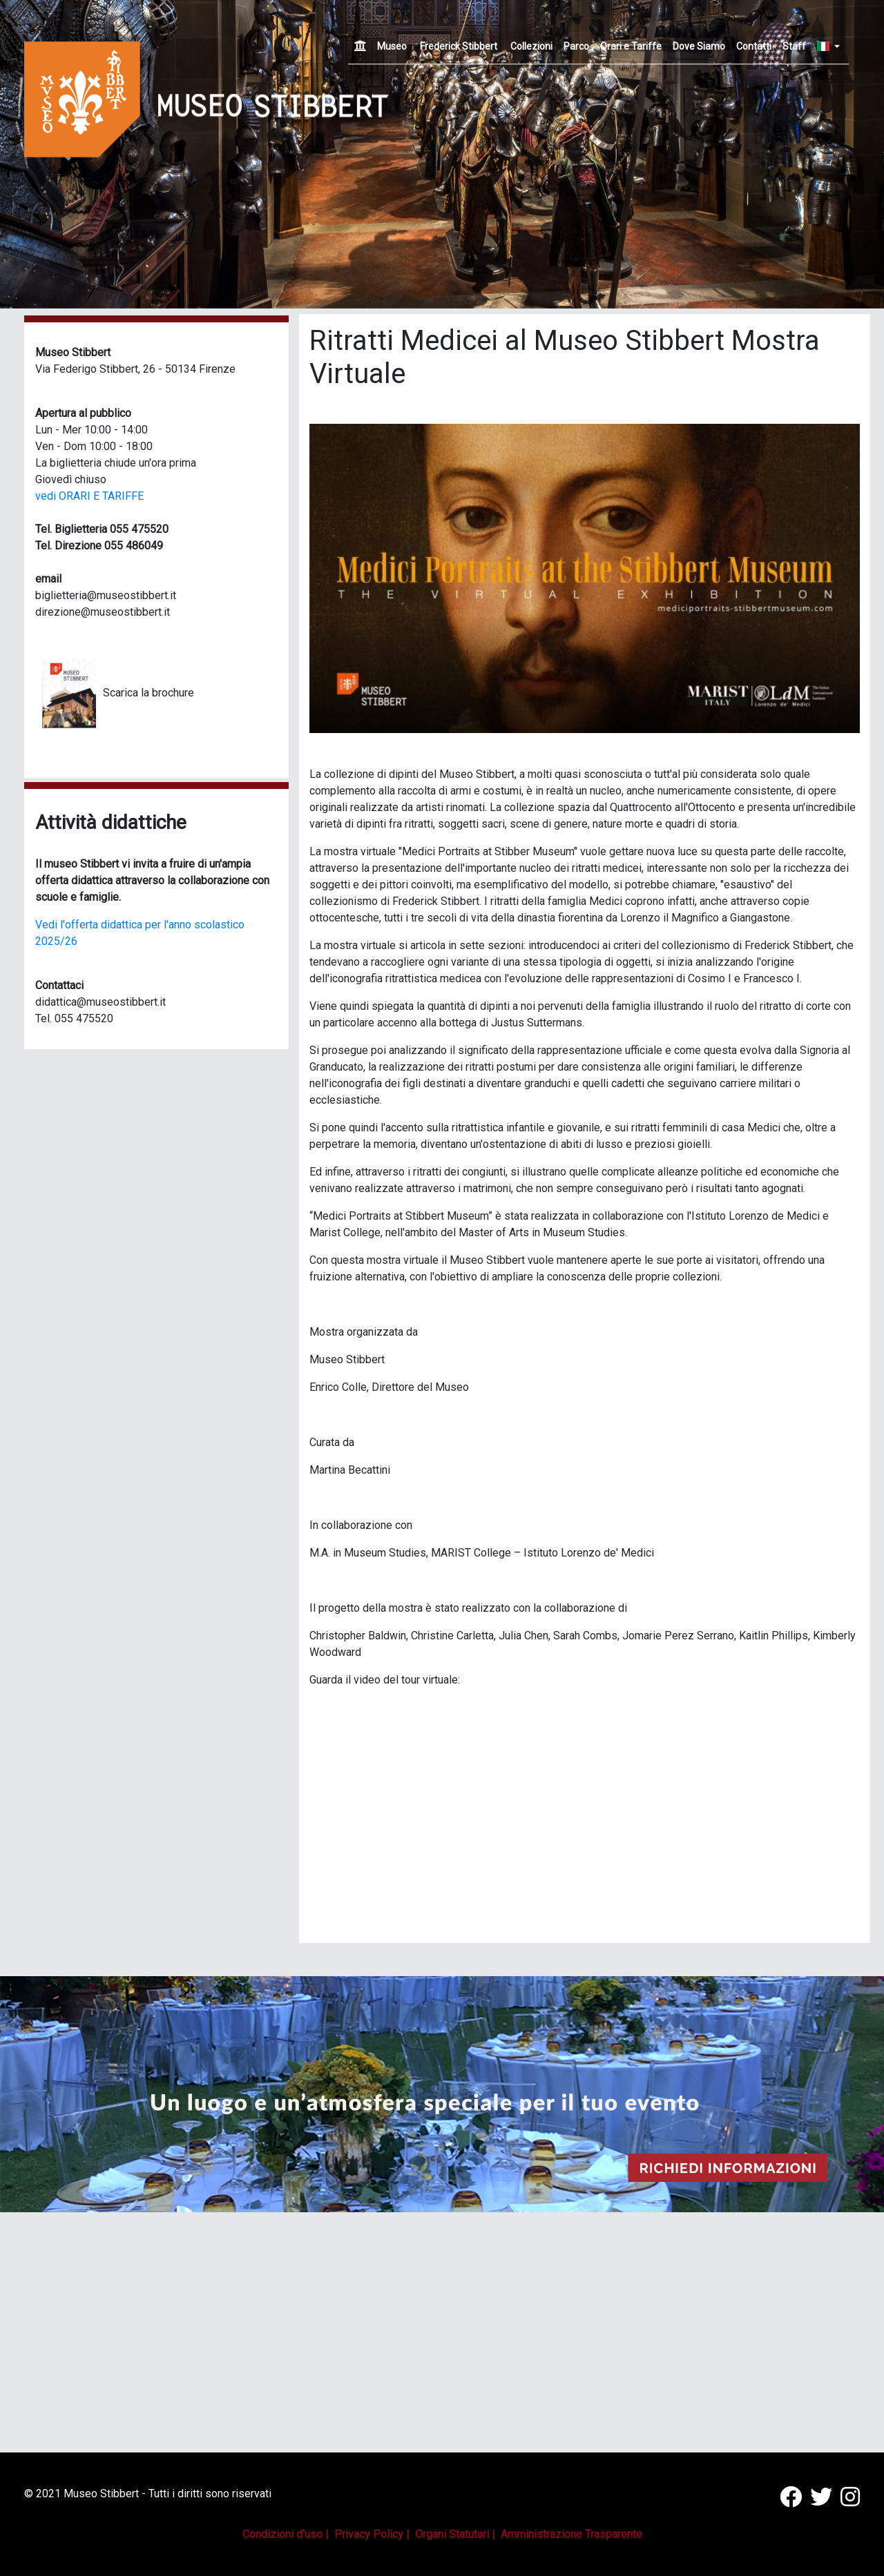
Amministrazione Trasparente (571, 2534)
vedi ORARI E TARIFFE (89, 495)
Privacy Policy (368, 2534)
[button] (817, 154)
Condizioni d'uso (282, 2534)
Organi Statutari (452, 2534)
